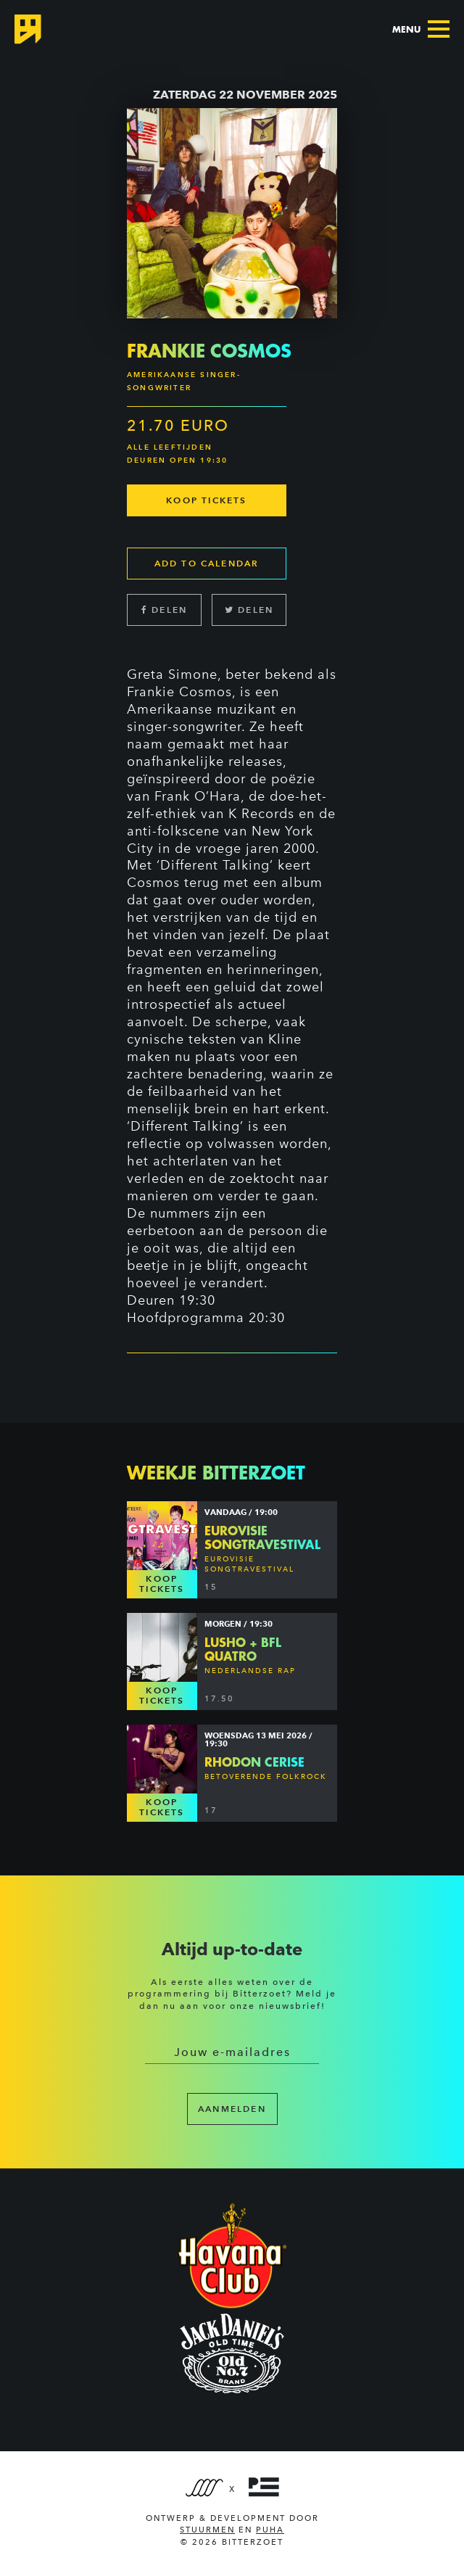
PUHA (270, 2530)
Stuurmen (207, 2530)
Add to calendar (207, 563)
